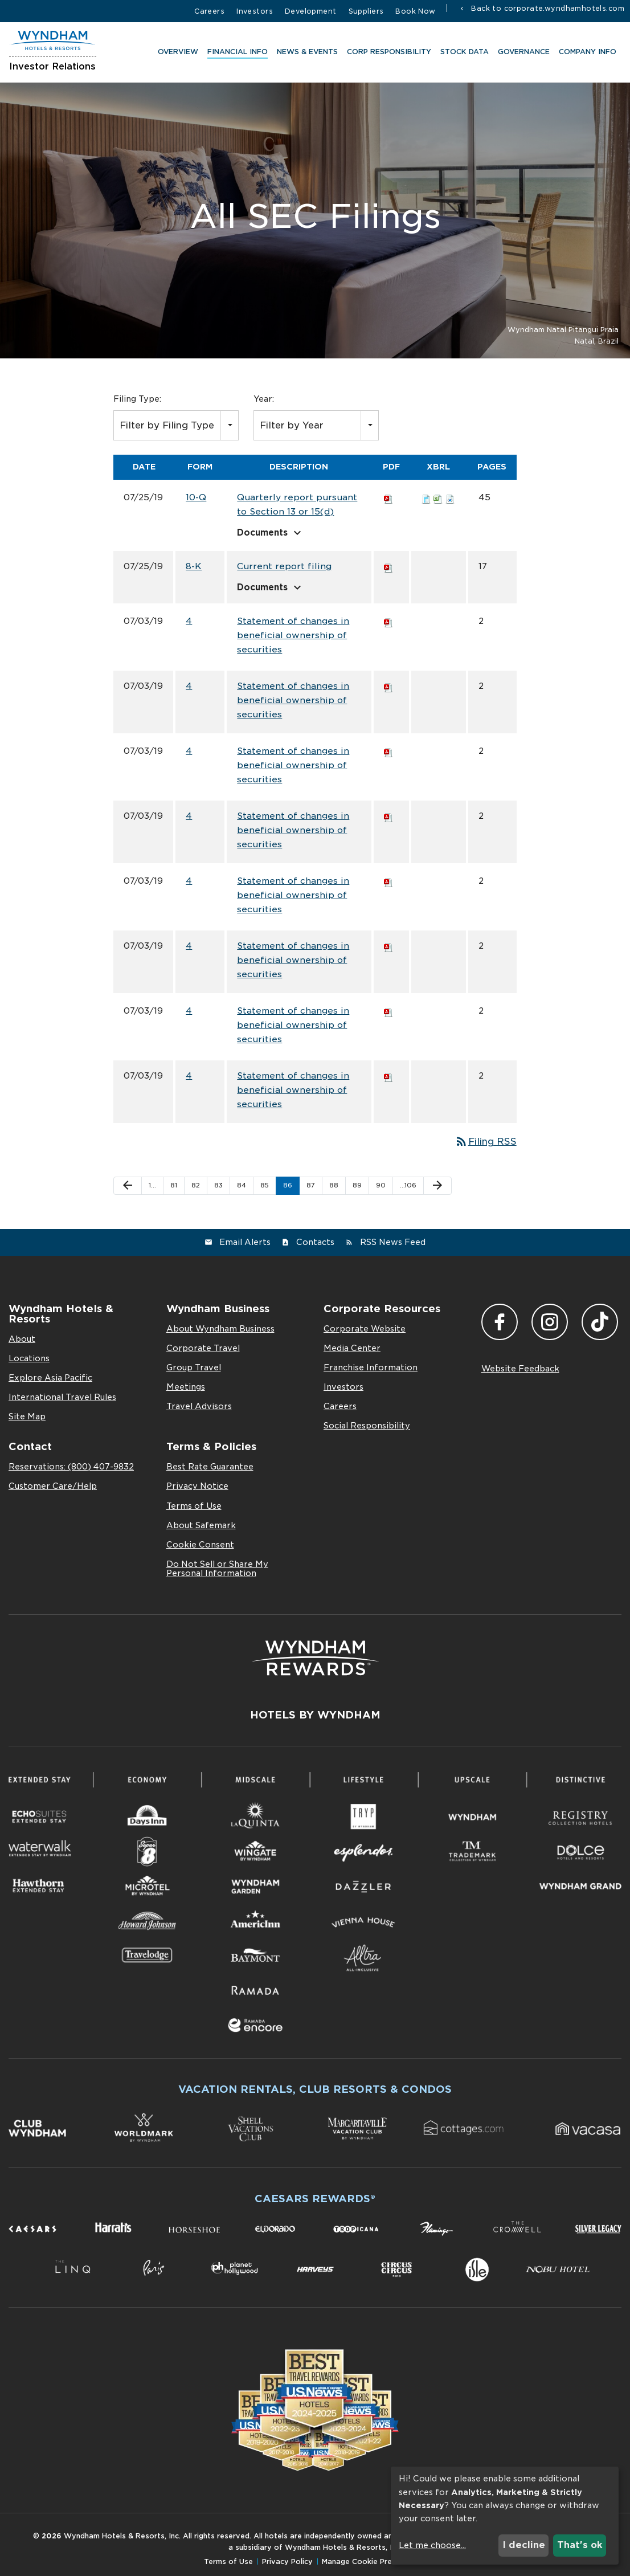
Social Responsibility (367, 1425)
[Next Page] (437, 1186)
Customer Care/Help (53, 1486)
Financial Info (235, 54)
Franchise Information (371, 1367)
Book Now (415, 11)
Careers (209, 11)
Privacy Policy (287, 2561)
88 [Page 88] (333, 1185)
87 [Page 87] (310, 1185)
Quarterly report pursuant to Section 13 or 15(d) (297, 504)
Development (311, 11)
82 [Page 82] (195, 1185)
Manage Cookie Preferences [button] (373, 2561)
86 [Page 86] (287, 1185)
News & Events (305, 54)
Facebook (499, 1322)
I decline (523, 2545)
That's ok (580, 2545)
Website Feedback (520, 1368)
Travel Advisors (199, 1406)
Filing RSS (486, 1141)
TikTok (600, 1322)
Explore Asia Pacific (50, 1377)
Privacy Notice (197, 1486)
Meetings (185, 1386)
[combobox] (176, 425)
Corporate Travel (203, 1348)
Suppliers (366, 11)
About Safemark (201, 1525)
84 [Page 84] (241, 1185)
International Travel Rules (62, 1397)
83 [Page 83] (218, 1185)
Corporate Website (365, 1328)
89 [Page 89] (357, 1185)
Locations (29, 1358)
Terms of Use (194, 1506)
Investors (254, 11)
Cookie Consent (200, 1544)
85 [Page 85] (264, 1185)
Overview (176, 54)
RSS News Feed (393, 1242)
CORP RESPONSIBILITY (387, 54)
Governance (521, 54)
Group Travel (193, 1367)
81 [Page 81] (173, 1185)
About (22, 1339)
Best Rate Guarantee (209, 1466)
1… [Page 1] (152, 1185)
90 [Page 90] (381, 1185)
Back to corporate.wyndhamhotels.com (546, 8)
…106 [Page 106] (408, 1185)
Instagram (549, 1322)
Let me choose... (432, 2545)
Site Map (27, 1416)
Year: (263, 398)
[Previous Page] (127, 1186)
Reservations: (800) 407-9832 (71, 1466)
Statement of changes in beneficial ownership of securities (293, 635)
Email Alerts (245, 1242)
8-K (194, 566)
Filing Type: (137, 398)
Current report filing (284, 566)
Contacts (315, 1242)
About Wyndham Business (220, 1328)
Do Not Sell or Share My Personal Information (217, 1569)
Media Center (352, 1348)
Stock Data (462, 54)
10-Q (196, 497)
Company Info (585, 54)
